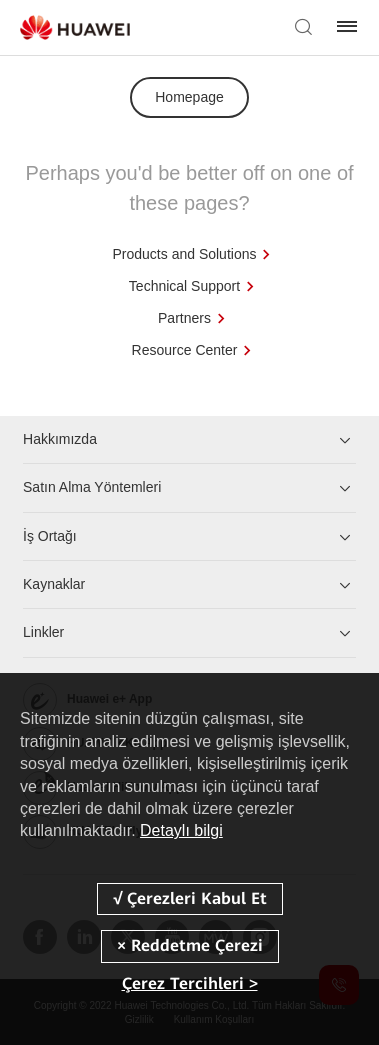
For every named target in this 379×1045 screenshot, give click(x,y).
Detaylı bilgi (181, 830)
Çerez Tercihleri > (190, 983)
